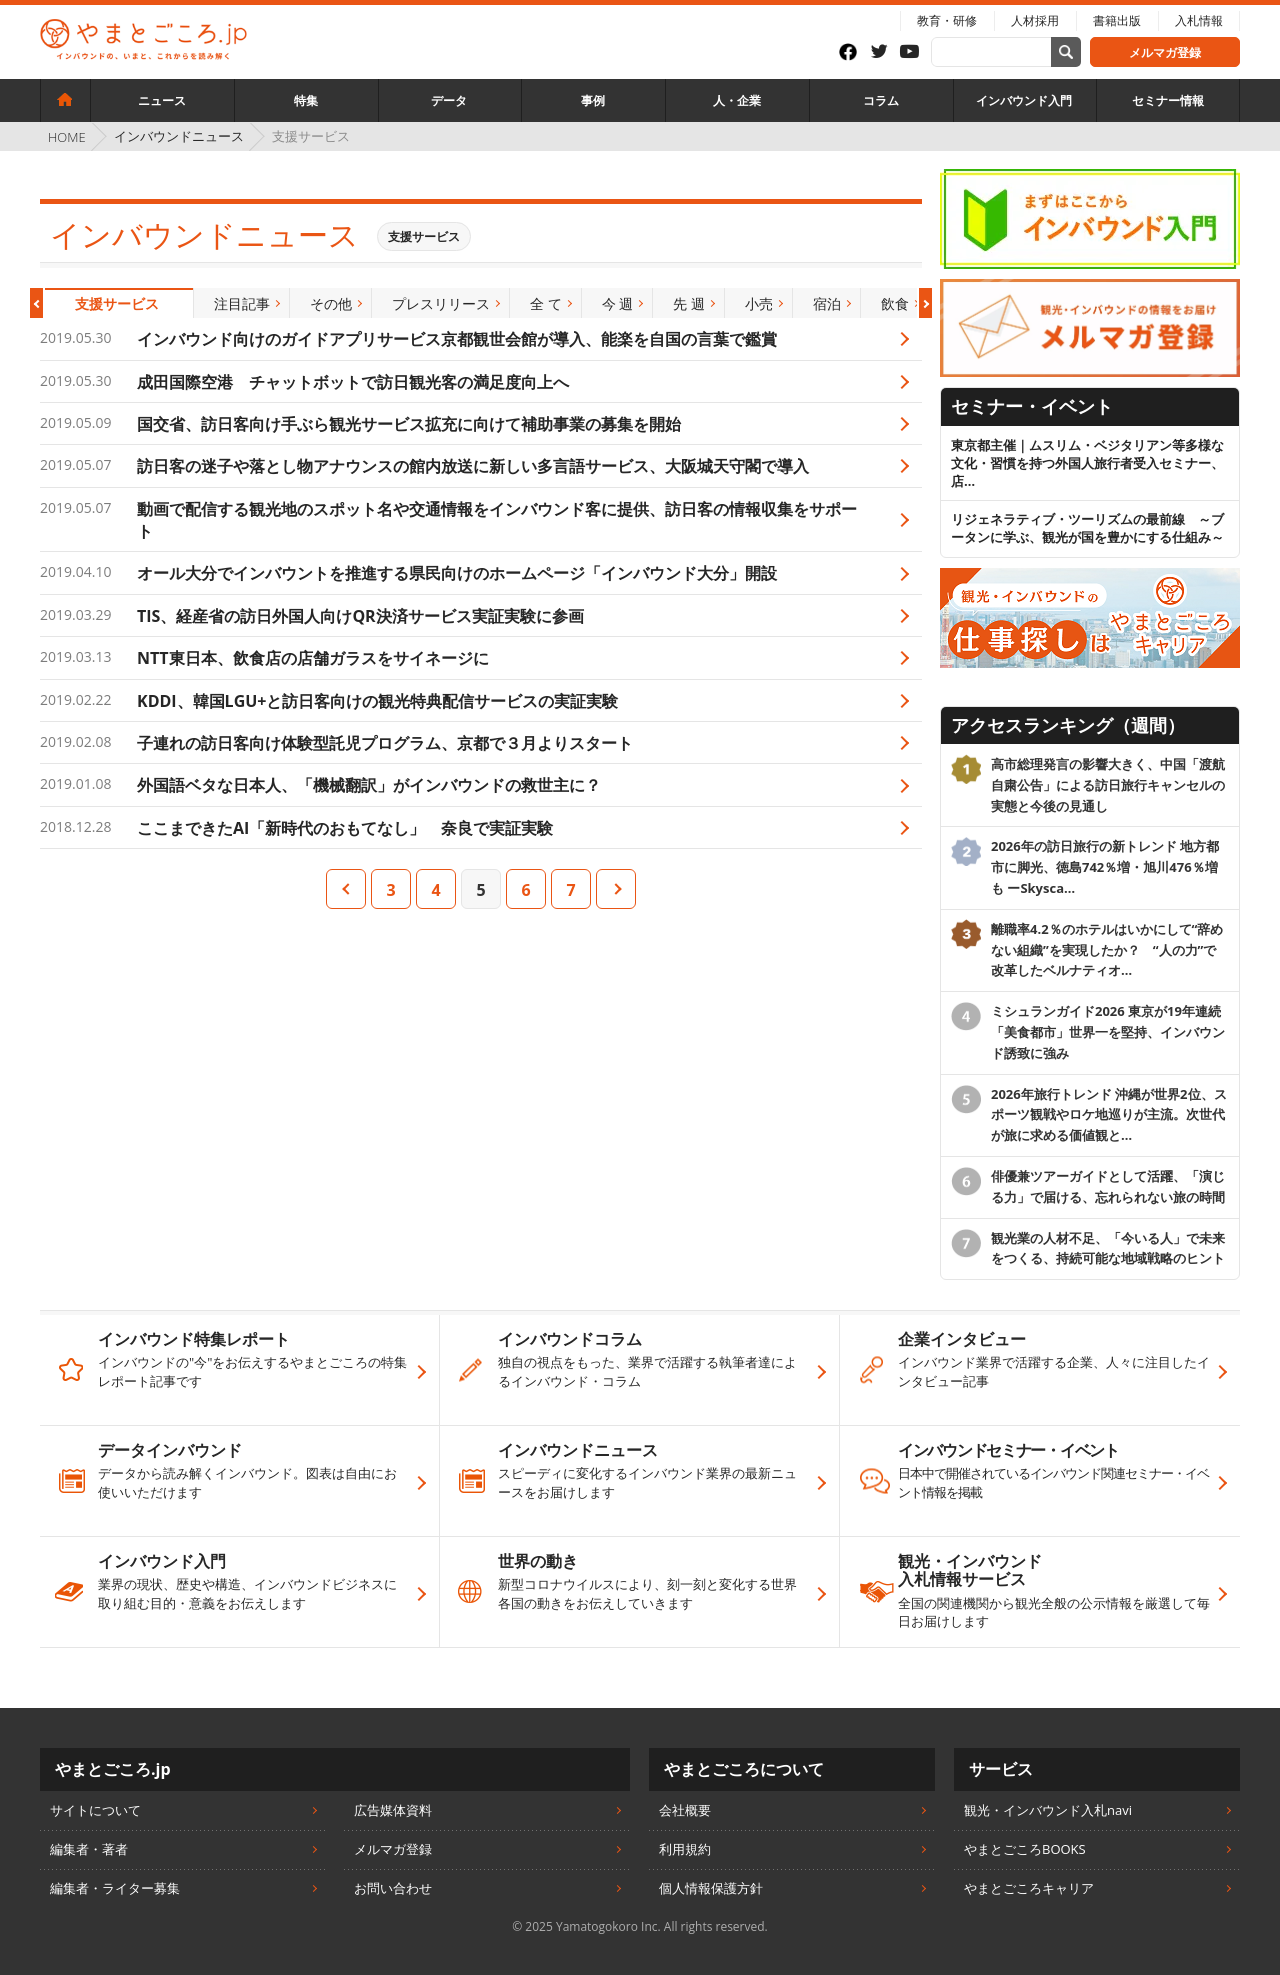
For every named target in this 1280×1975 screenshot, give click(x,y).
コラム (881, 100)
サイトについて (95, 1810)
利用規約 (685, 1849)
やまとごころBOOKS (1025, 1849)
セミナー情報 (1168, 100)
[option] (117, 303)
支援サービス (424, 236)
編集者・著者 (89, 1849)
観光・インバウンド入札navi (1048, 1810)
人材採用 (1035, 20)
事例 (593, 100)
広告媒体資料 (393, 1810)
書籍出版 (1117, 20)
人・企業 (737, 100)
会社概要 (685, 1810)
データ (449, 100)
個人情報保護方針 (711, 1888)
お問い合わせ (393, 1888)
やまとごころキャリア (1029, 1888)
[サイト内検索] (1066, 52)
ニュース (162, 100)
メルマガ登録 (1165, 52)
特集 (306, 100)
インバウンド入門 (1024, 100)
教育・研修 (947, 20)
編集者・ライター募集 (115, 1888)
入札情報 (1199, 20)
